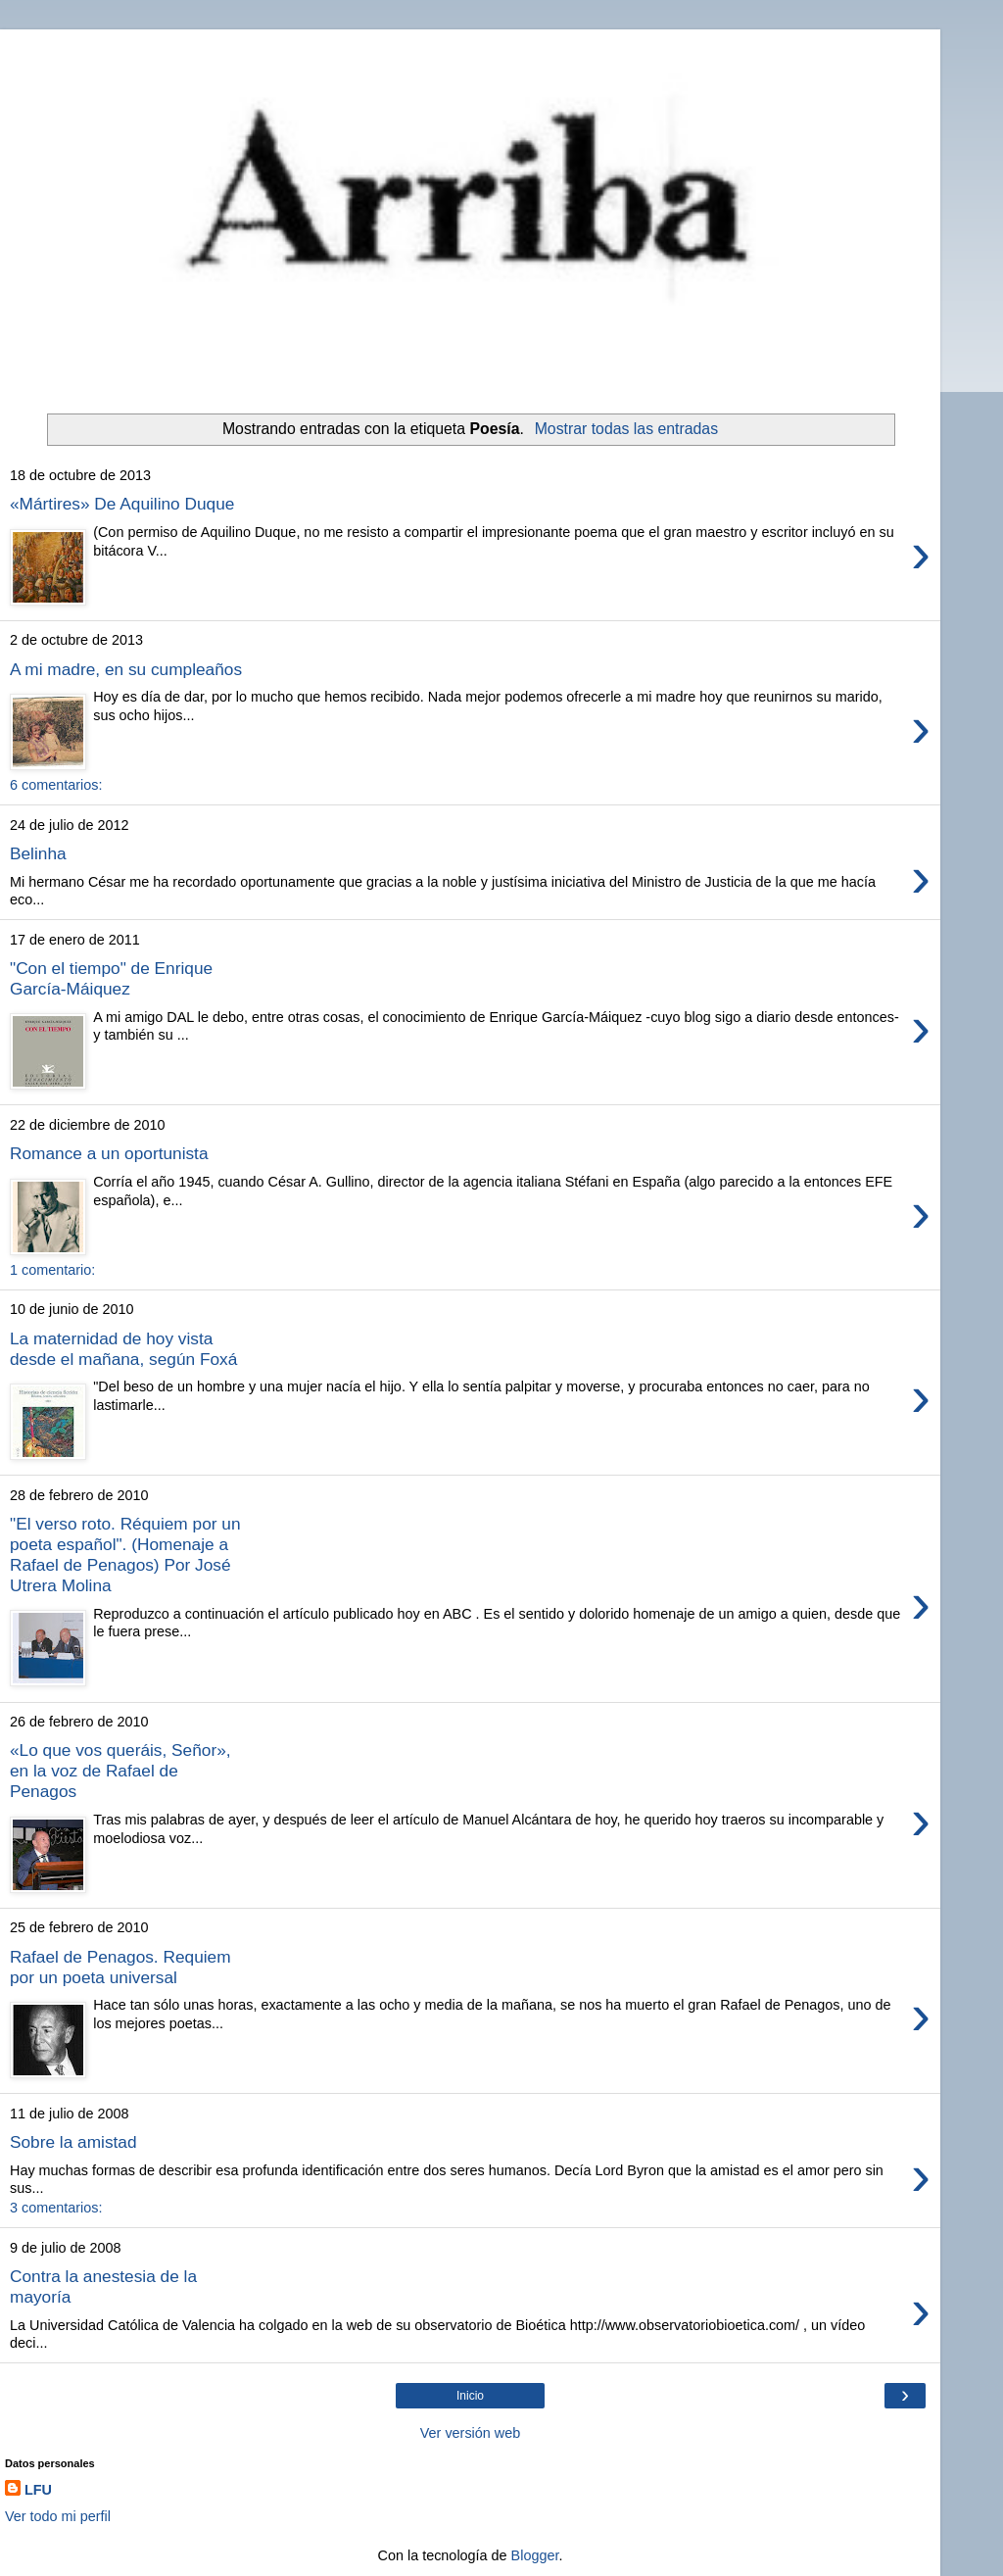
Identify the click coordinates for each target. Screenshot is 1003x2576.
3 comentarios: (56, 2207)
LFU (38, 2490)
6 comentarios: (56, 785)
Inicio (470, 2396)
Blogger (535, 2555)
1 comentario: (52, 1270)
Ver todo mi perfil (58, 2516)
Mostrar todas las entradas (626, 428)
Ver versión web (470, 2433)
